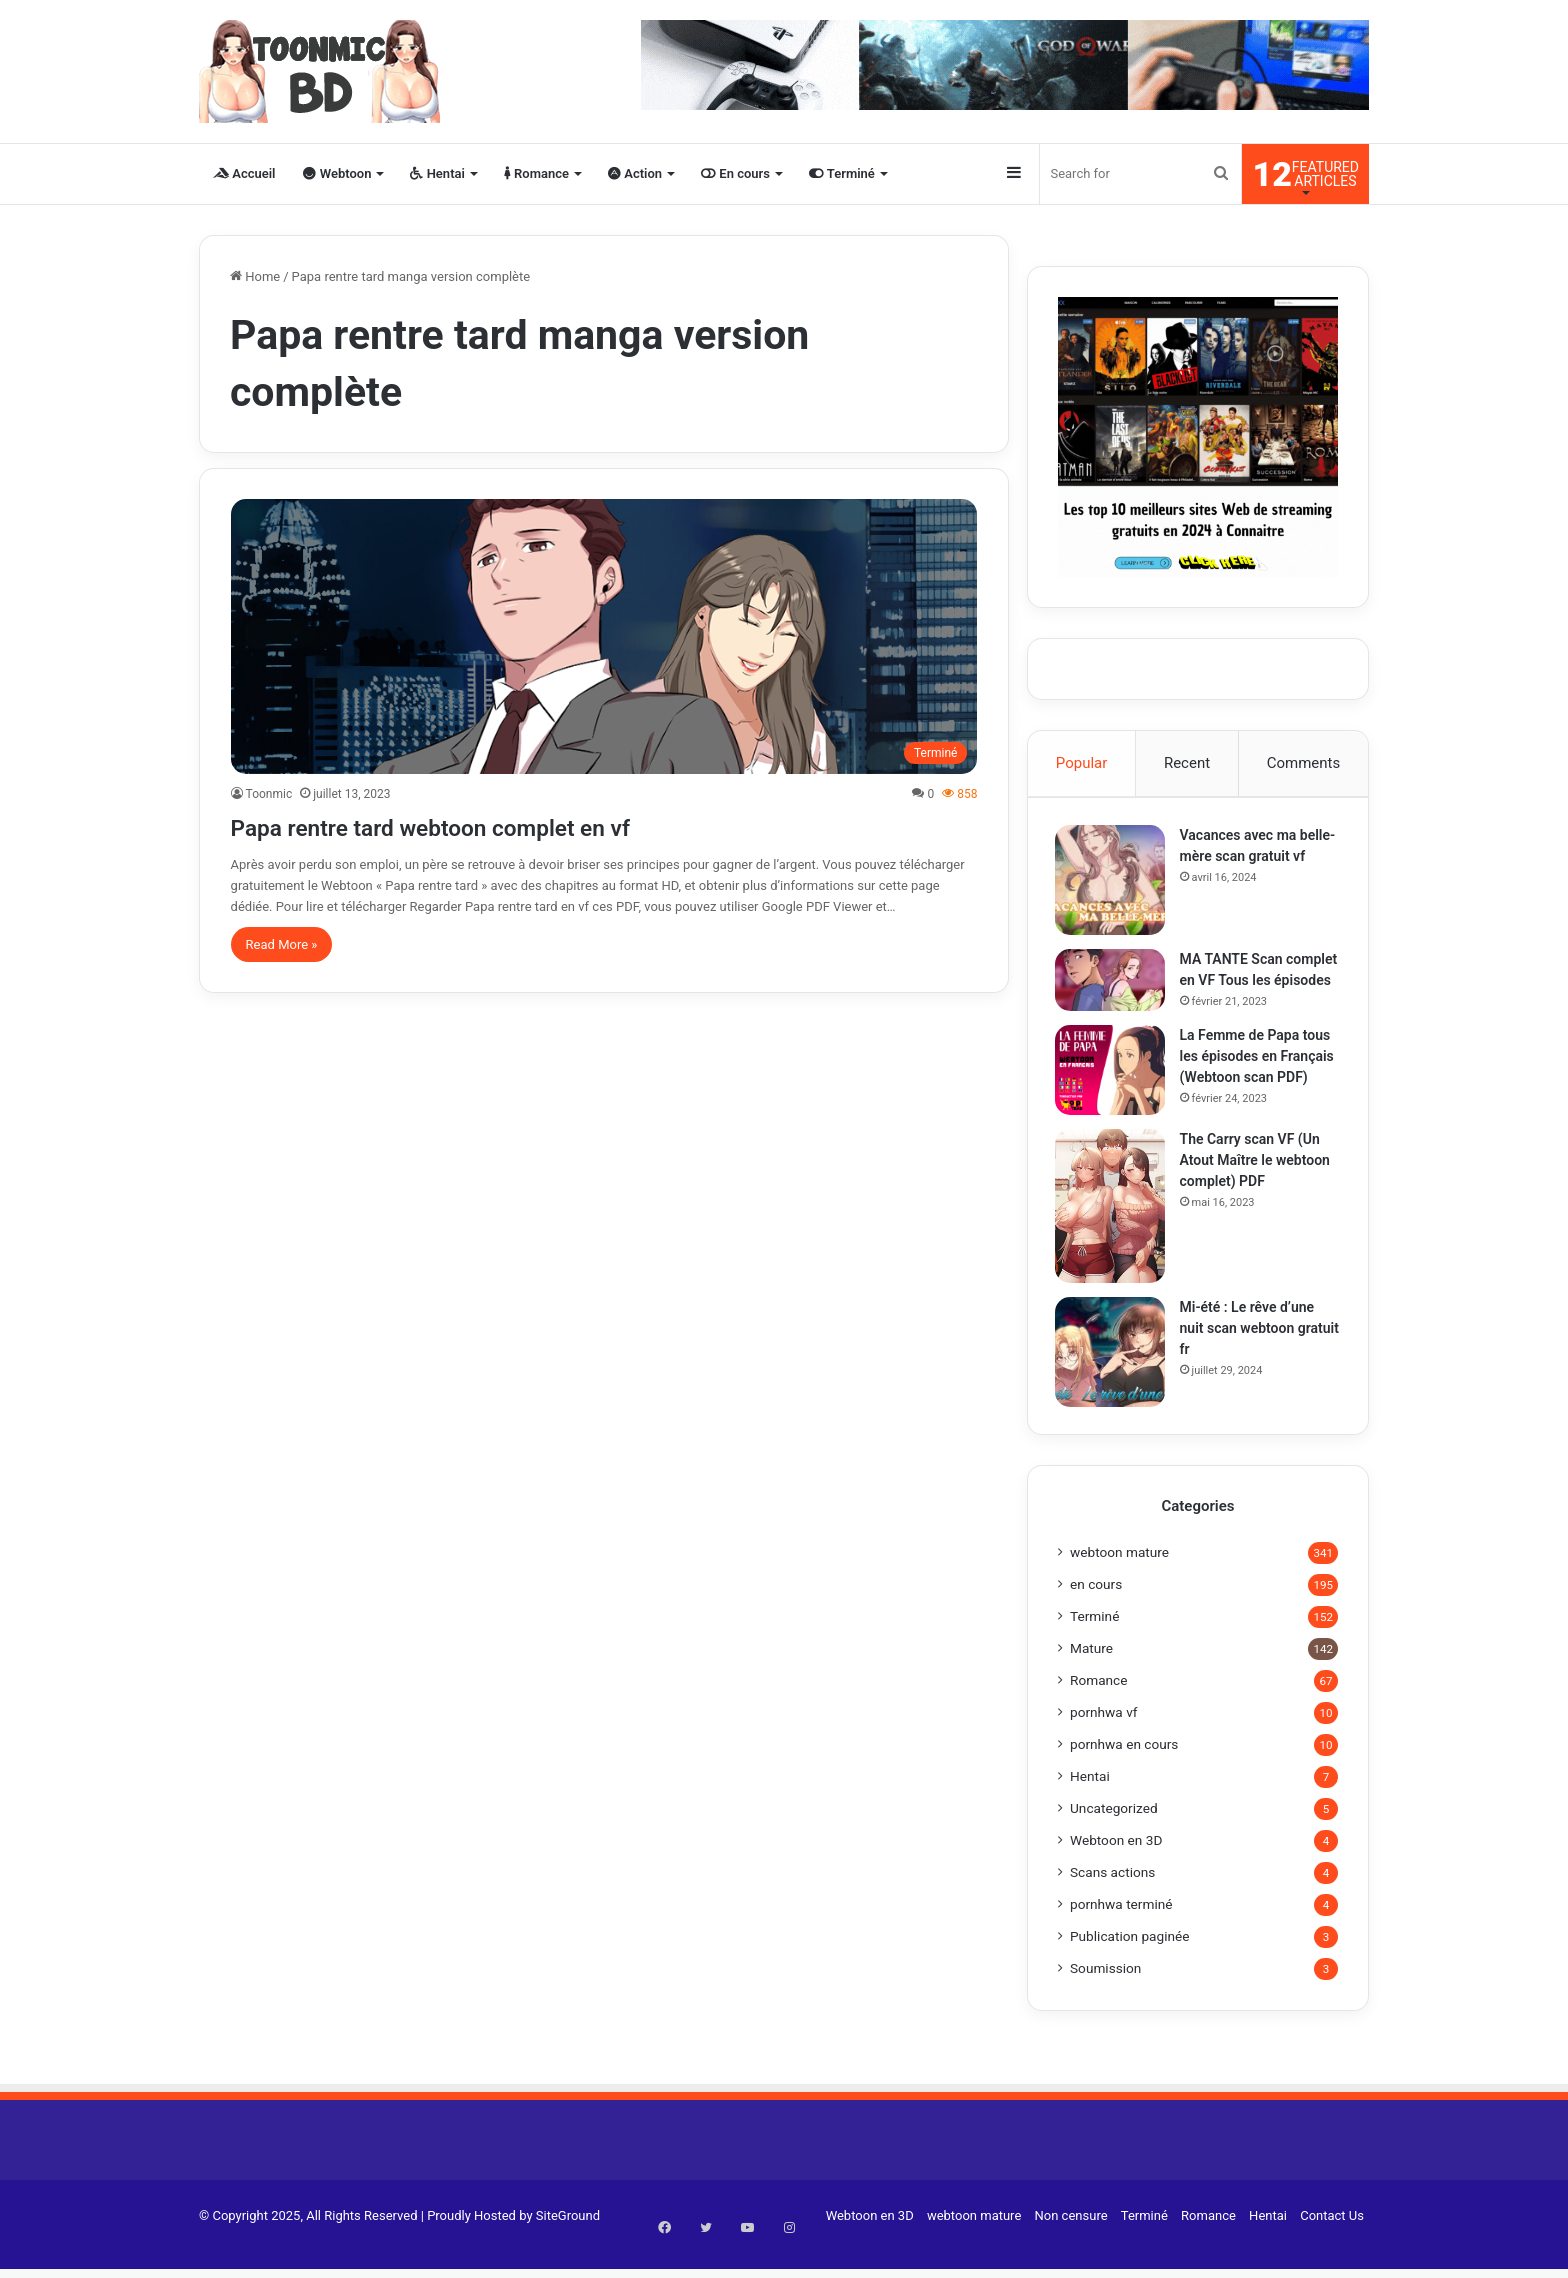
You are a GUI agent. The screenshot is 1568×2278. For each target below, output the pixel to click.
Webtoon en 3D (1116, 1866)
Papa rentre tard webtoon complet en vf (496, 825)
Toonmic (269, 794)
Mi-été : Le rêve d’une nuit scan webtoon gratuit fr (1250, 1351)
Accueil (244, 173)
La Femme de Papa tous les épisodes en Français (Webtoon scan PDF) (1260, 1079)
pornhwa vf (1104, 1738)
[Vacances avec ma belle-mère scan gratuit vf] (1113, 883)
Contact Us (1332, 2241)
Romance (536, 173)
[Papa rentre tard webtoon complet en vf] (604, 637)
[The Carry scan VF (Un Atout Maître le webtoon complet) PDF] (1113, 1229)
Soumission (1105, 1994)
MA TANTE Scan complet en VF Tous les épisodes (1256, 983)
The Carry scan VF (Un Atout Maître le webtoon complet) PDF (1258, 1183)
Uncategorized (1114, 1834)
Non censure (1071, 2241)
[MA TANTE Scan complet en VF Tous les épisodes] (1113, 983)
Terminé (842, 173)
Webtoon (337, 173)
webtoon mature (1119, 1578)
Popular (1082, 763)
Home (255, 276)
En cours (735, 173)
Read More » (282, 944)
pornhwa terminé (1121, 1930)
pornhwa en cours (1124, 1770)
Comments (1304, 763)
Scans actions (1112, 1898)
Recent (1187, 763)
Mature (1091, 1674)
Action (635, 173)
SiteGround (568, 2241)
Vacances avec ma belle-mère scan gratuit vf (1255, 859)
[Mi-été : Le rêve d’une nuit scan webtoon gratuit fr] (1113, 1375)
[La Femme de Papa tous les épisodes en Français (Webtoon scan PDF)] (1113, 1093)
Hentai (437, 173)
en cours (1096, 1610)
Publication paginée (1130, 1962)
